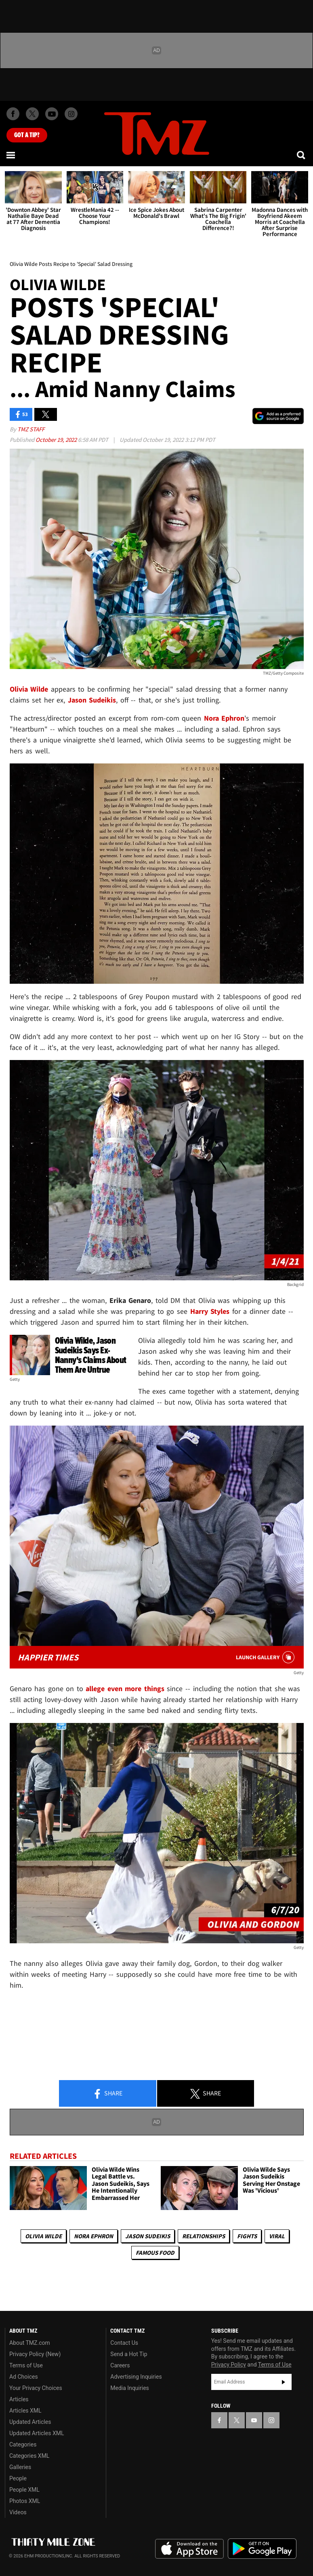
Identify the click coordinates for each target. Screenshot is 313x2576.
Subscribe (283, 2382)
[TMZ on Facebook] (12, 113)
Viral (277, 2236)
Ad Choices (23, 2376)
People (18, 2478)
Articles (19, 2399)
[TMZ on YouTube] (254, 2420)
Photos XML (24, 2501)
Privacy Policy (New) (35, 2354)
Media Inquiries (129, 2388)
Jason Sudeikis (147, 2236)
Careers (120, 2365)
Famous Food (155, 2252)
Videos (18, 2512)
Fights (247, 2236)
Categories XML (29, 2456)
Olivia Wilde (43, 2236)
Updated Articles (30, 2422)
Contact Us (124, 2343)
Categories (22, 2444)
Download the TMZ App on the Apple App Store (189, 2549)
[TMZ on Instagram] (71, 113)
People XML (24, 2489)
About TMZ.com (29, 2343)
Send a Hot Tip (128, 2354)
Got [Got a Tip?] (27, 135)
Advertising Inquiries (136, 2376)
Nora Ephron (93, 2236)
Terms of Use (26, 2365)
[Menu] (11, 155)
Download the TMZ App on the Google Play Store (262, 2548)
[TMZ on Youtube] (51, 113)
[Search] (301, 155)
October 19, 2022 (57, 439)
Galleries (20, 2467)
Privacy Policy (228, 2364)
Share (107, 2094)
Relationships (203, 2236)
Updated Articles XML (36, 2433)
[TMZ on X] (32, 113)
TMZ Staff (30, 429)
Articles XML (25, 2410)
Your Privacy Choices (35, 2388)
